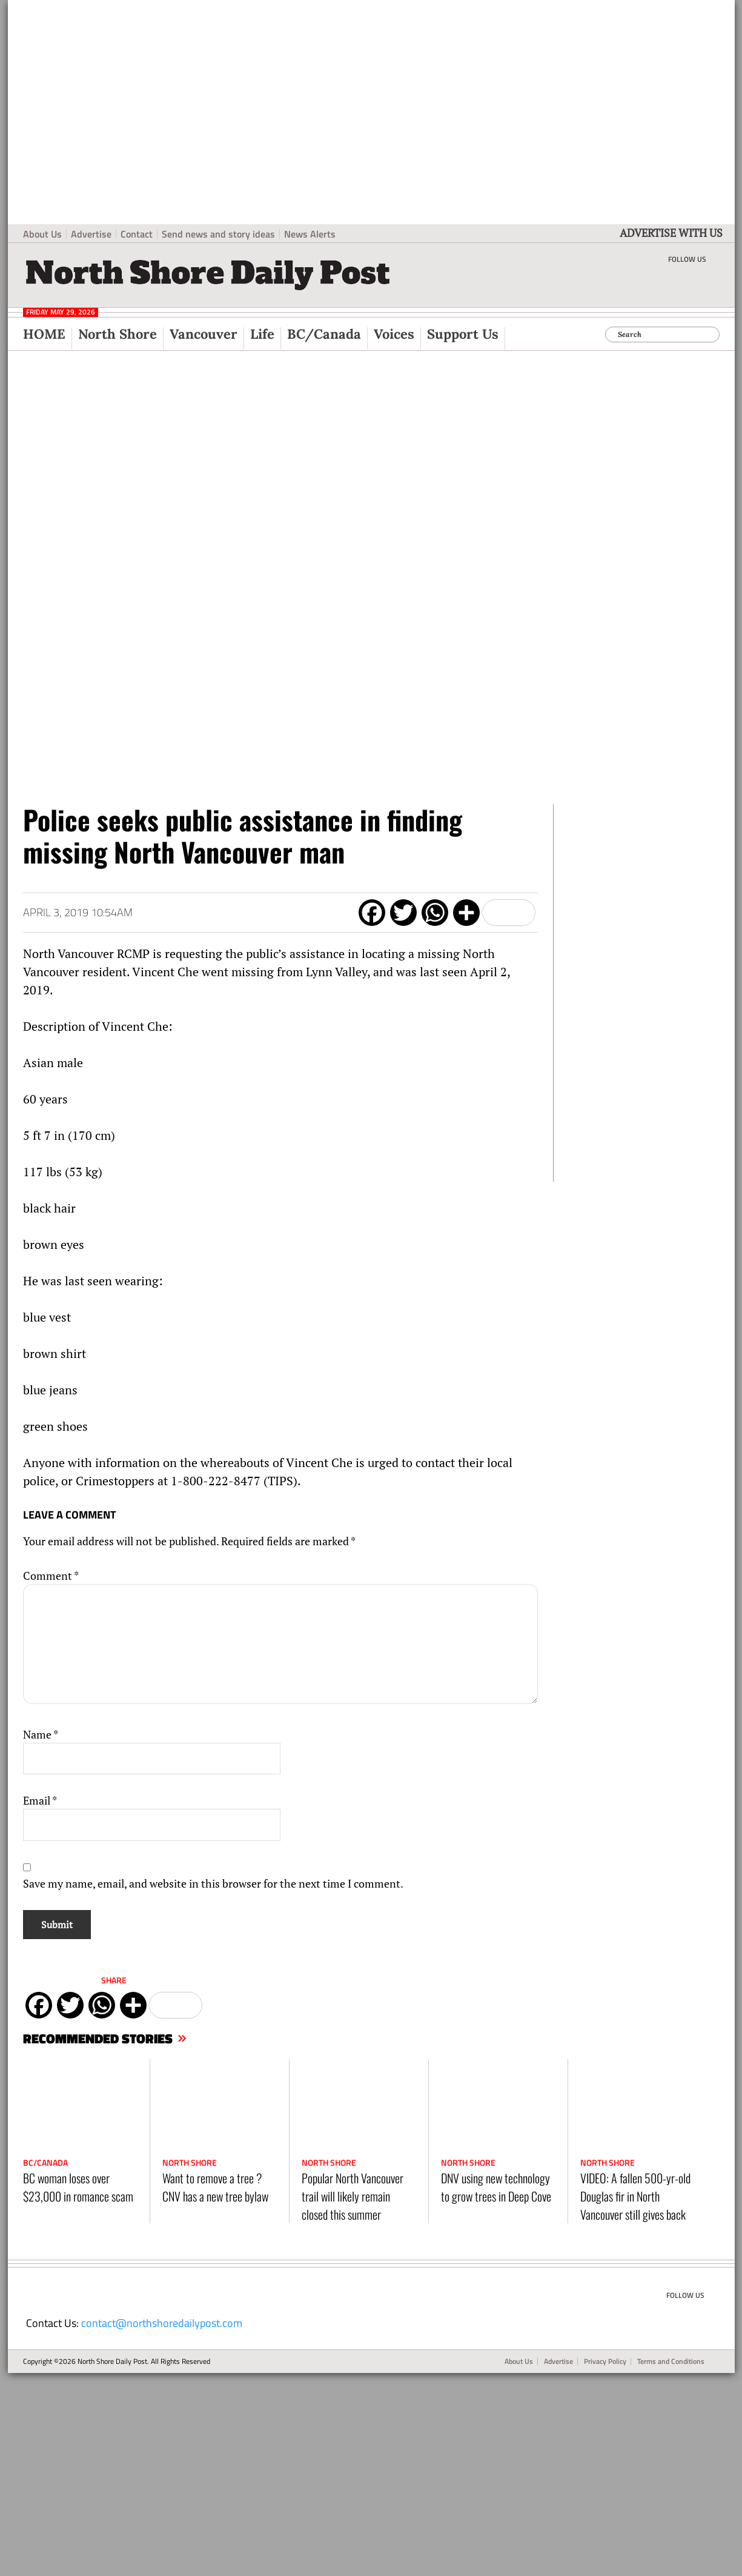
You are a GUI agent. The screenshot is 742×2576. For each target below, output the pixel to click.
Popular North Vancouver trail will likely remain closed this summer (352, 2196)
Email (40, 1800)
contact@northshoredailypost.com (161, 2323)
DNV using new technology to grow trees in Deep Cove (496, 2187)
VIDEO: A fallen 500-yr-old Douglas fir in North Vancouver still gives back (635, 2196)
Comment (51, 1575)
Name (40, 1734)
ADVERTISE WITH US (671, 232)
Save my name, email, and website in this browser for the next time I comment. (213, 1883)
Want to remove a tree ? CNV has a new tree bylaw (215, 2187)
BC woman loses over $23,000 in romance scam (78, 2187)
